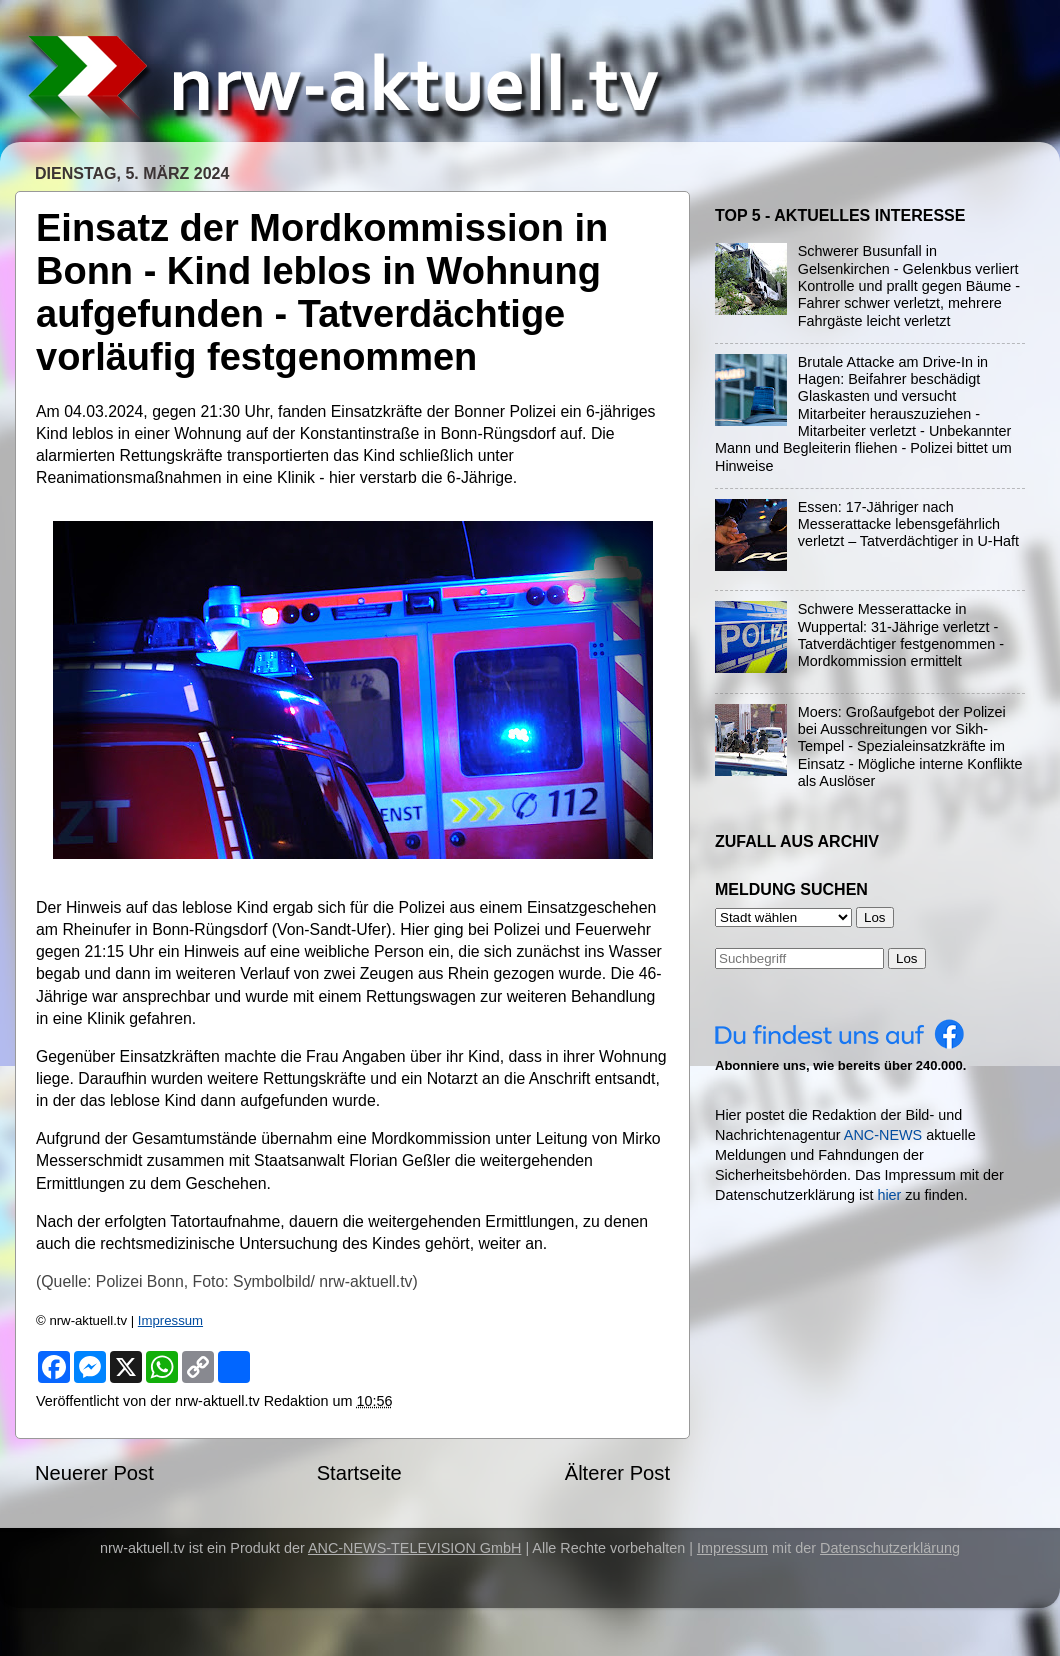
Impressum (170, 1320)
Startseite (359, 1473)
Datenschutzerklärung (890, 1548)
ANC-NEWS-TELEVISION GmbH (415, 1548)
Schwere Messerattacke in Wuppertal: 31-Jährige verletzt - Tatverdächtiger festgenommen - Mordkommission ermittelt (901, 635)
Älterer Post (617, 1473)
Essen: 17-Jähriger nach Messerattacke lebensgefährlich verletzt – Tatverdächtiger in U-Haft (908, 524)
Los (907, 958)
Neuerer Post (94, 1473)
